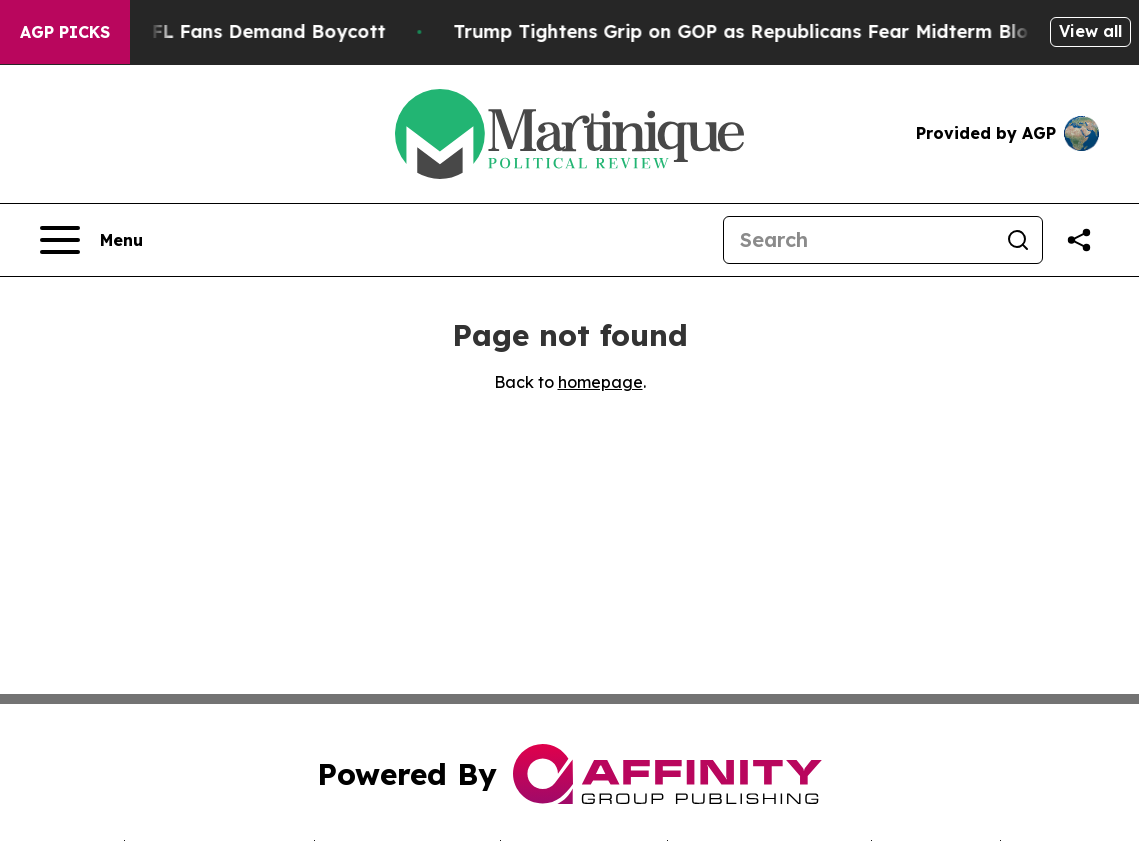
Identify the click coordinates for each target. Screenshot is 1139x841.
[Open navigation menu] (91, 240)
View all (1090, 31)
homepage (600, 382)
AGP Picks (65, 32)
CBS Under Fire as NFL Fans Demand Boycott (218, 31)
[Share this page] (1079, 240)
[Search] (859, 240)
